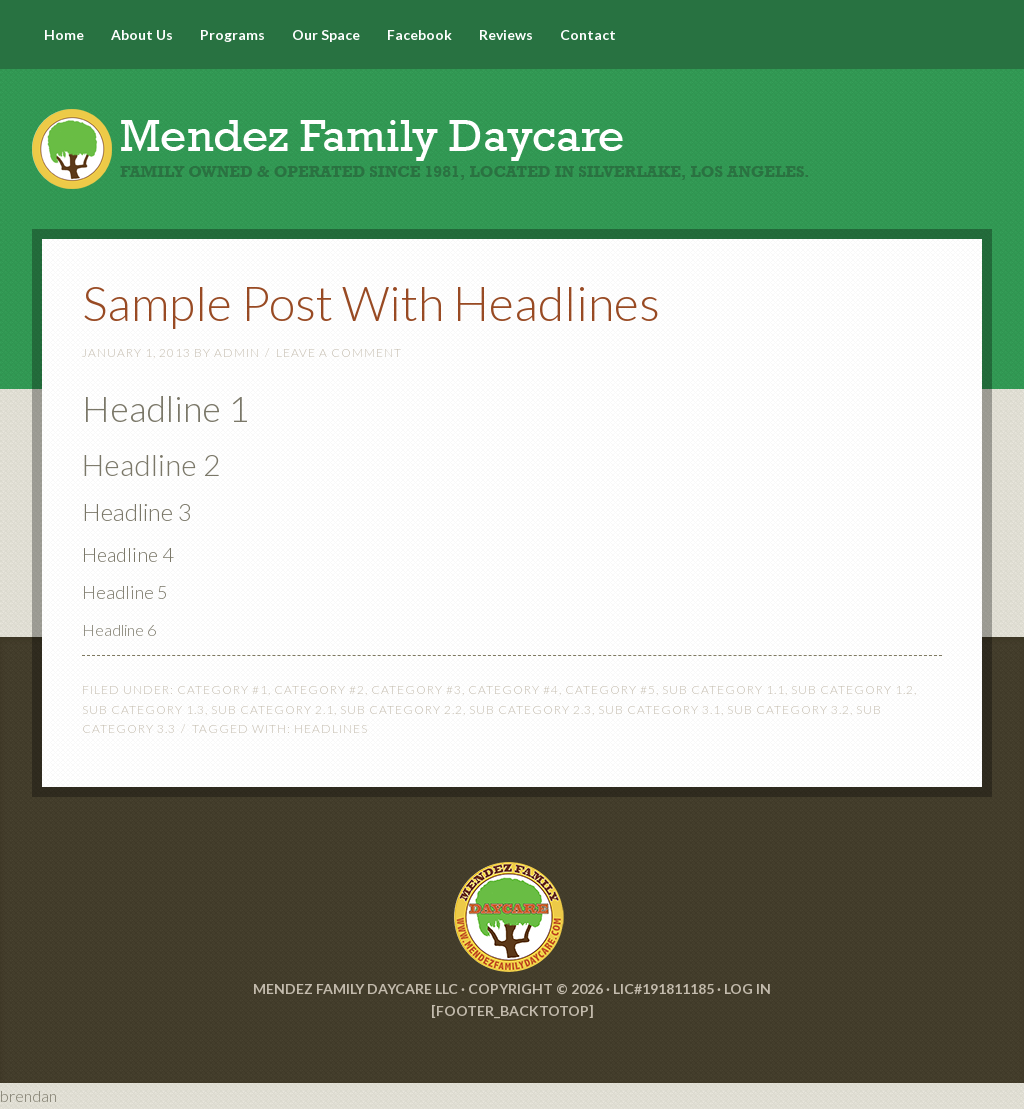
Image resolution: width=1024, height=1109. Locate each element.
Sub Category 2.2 (401, 709)
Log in (747, 988)
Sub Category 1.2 (852, 689)
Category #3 (416, 689)
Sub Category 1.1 (723, 689)
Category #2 (319, 689)
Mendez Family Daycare (512, 130)
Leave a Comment (339, 352)
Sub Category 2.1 (272, 709)
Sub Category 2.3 (530, 709)
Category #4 (513, 689)
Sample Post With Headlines (371, 302)
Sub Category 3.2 (788, 709)
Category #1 (222, 689)
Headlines (331, 728)
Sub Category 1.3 (143, 709)
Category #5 (610, 689)
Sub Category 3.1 (659, 709)
